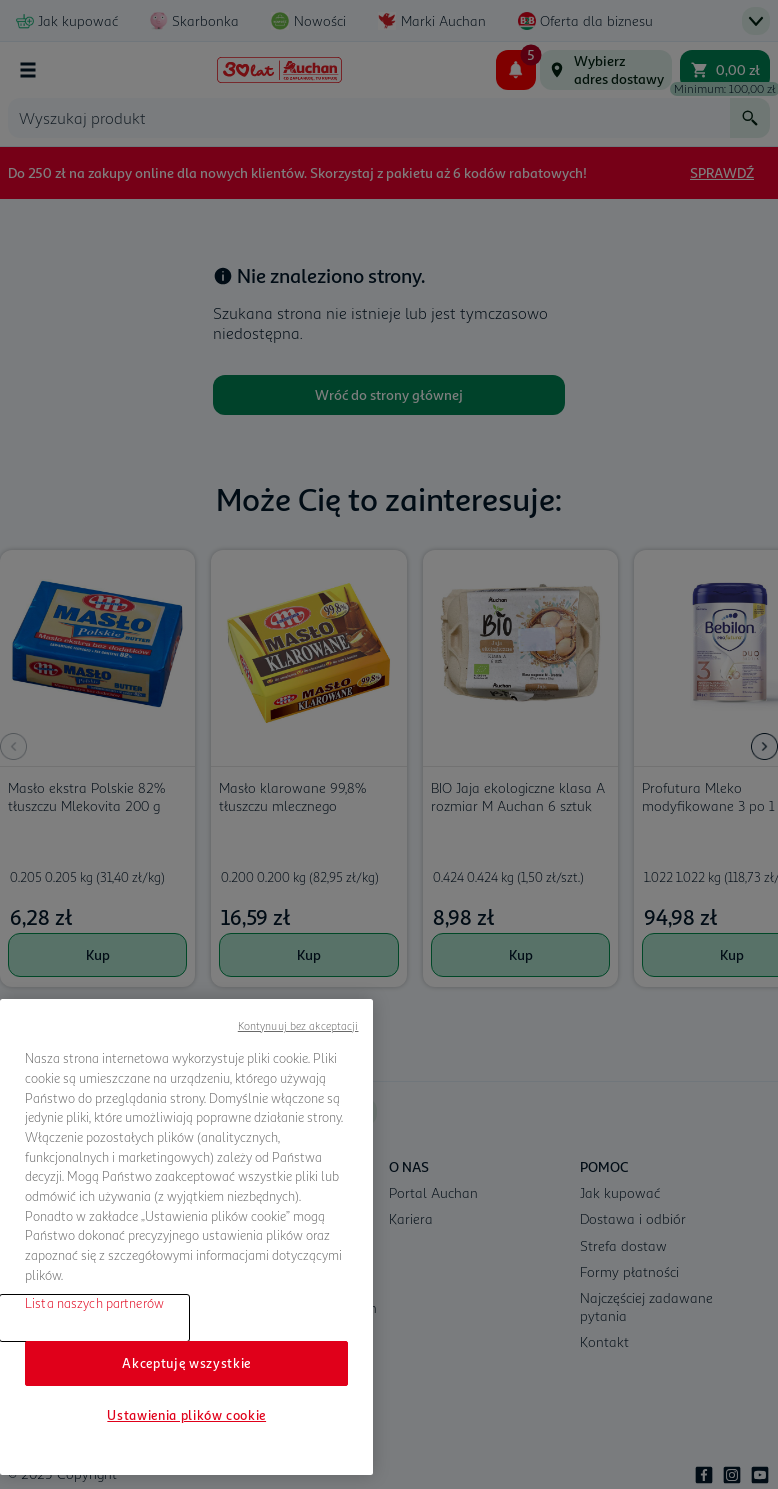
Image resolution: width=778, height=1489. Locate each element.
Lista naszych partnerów (94, 1303)
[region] (186, 1237)
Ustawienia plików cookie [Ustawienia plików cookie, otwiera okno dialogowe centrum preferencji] (186, 1415)
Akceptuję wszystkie (186, 1363)
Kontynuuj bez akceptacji (298, 1025)
